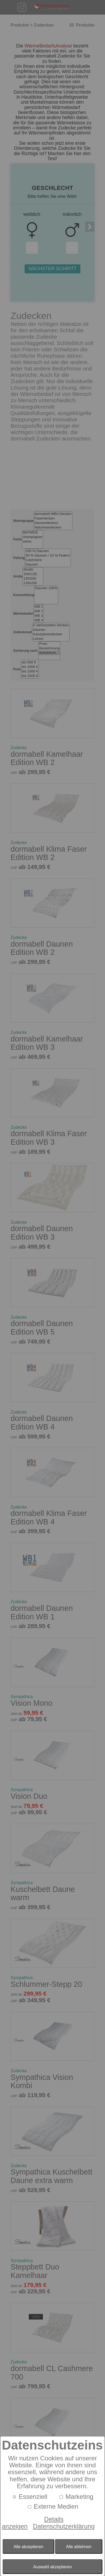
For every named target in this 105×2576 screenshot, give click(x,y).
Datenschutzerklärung (63, 2526)
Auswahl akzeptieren (52, 2567)
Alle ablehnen (79, 2546)
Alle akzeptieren (28, 2546)
